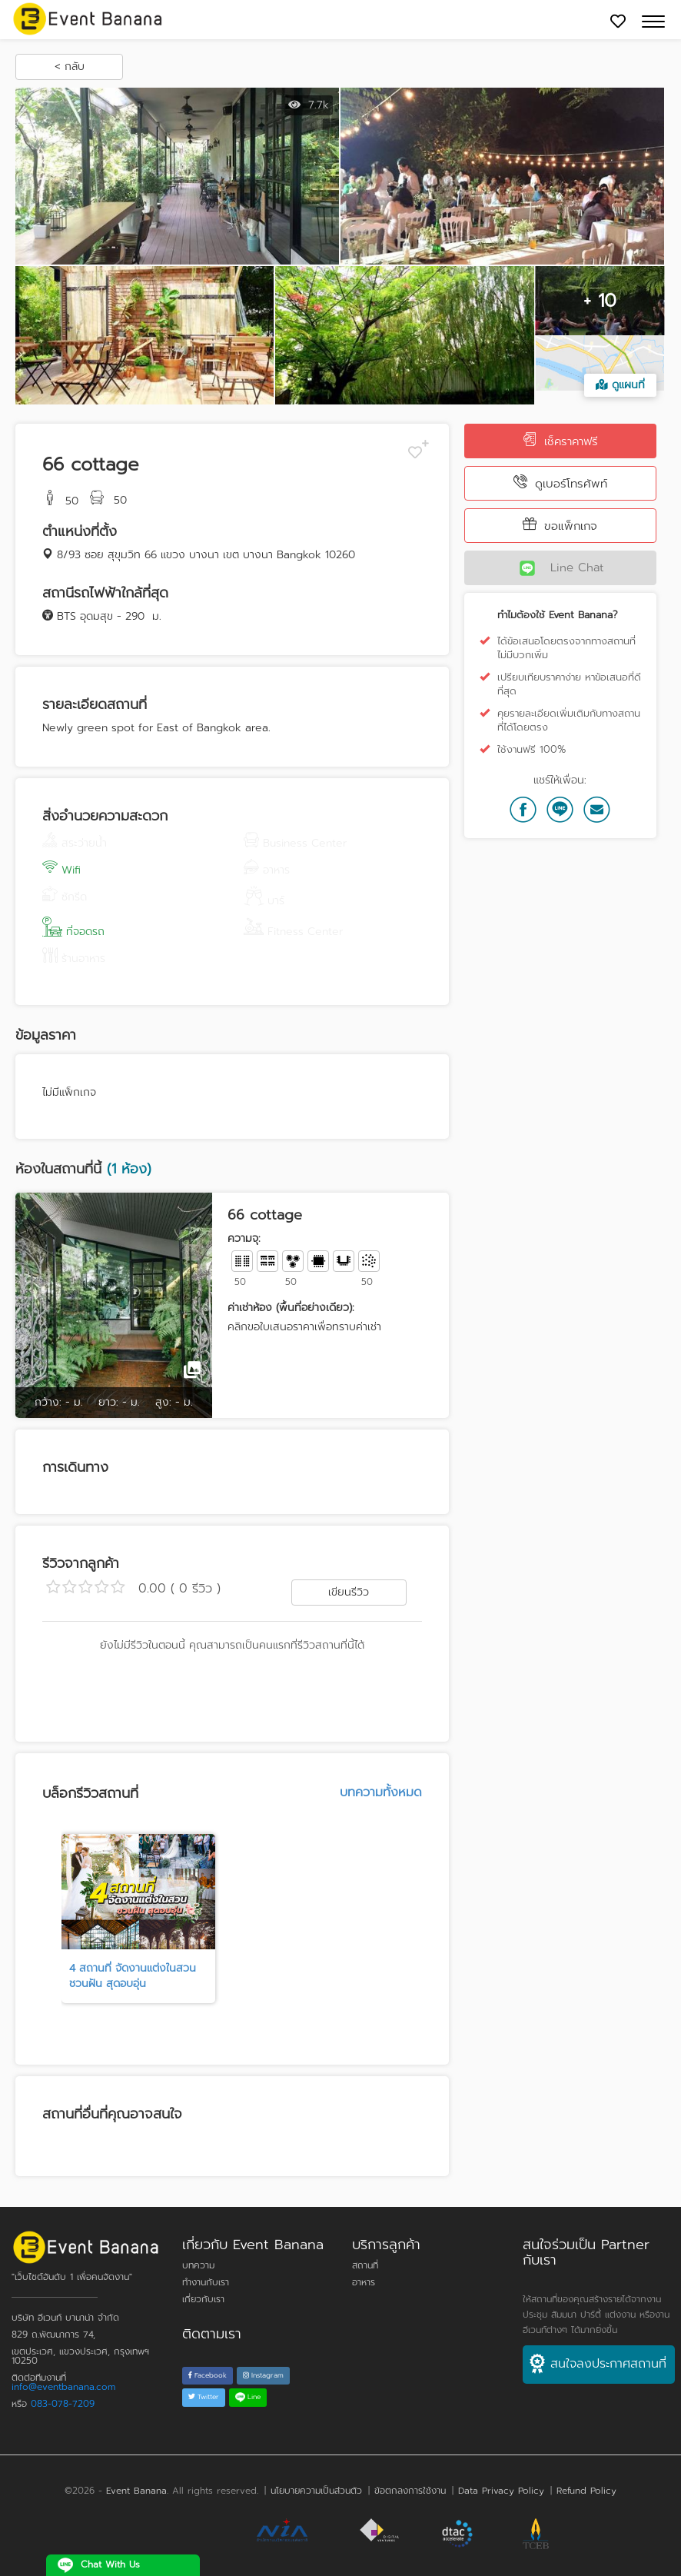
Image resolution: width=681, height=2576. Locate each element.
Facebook (207, 2375)
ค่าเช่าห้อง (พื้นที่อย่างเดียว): (291, 1308)
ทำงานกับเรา (205, 2282)
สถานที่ (365, 2265)
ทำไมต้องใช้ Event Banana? (557, 615)
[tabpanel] (138, 1918)
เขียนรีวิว (348, 1592)
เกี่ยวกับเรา (203, 2299)
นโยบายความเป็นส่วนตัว (316, 2491)
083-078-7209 (63, 2404)
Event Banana (136, 2491)
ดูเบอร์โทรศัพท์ (560, 483)
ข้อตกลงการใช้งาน (410, 2491)
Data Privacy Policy (501, 2491)
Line (248, 2396)
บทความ (198, 2265)
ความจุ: (244, 1238)
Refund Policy (586, 2491)
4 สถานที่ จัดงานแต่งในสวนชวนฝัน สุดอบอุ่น (132, 1976)
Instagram (263, 2375)
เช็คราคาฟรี (560, 441)
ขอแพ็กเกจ (560, 525)
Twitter (203, 2396)
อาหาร (363, 2282)
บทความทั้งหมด (381, 1792)
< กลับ (70, 66)
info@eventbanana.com (63, 2387)
